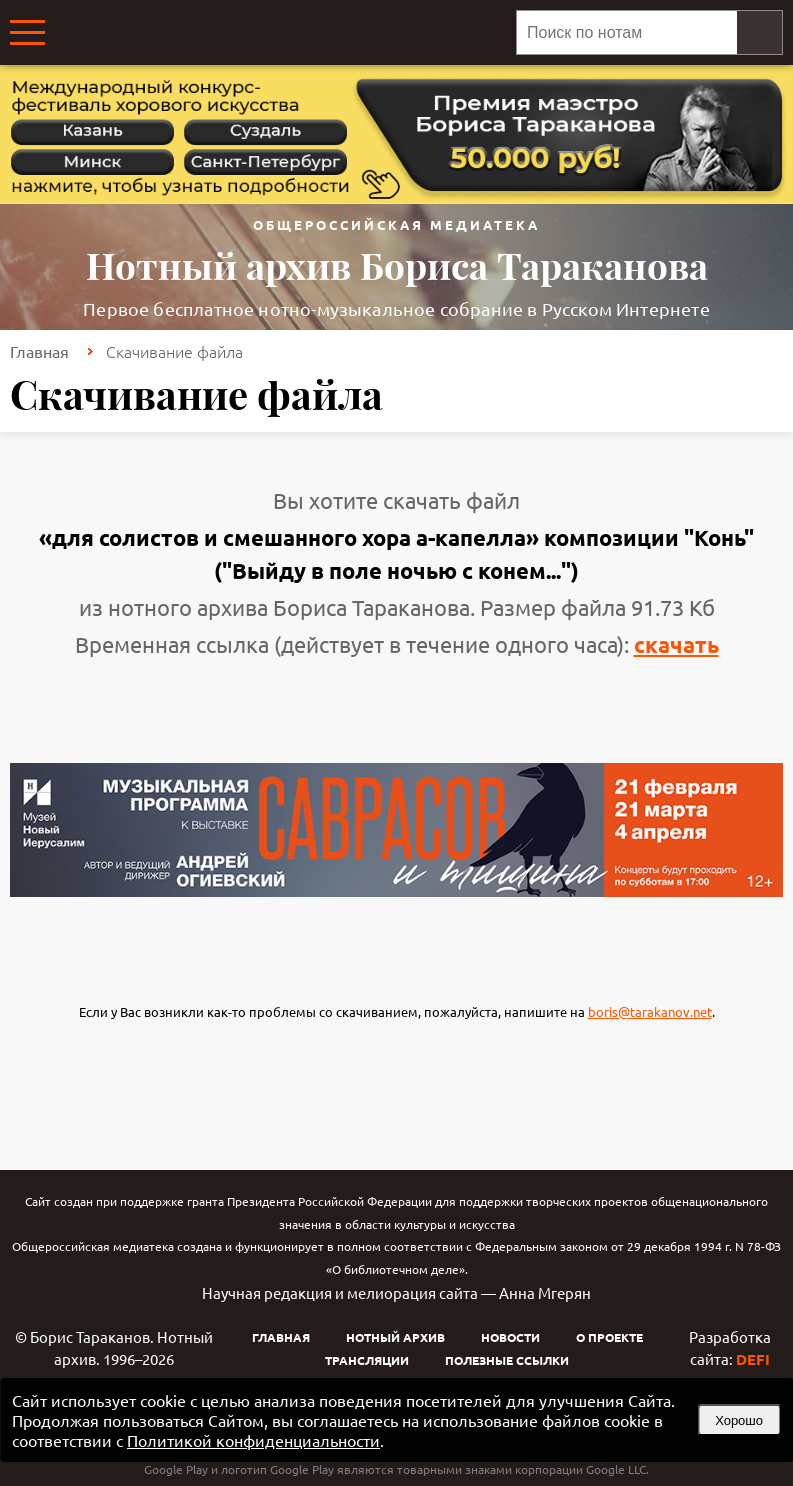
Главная (39, 351)
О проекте (609, 1337)
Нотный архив (395, 1337)
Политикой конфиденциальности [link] (253, 1440)
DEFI (753, 1359)
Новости (510, 1337)
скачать (676, 644)
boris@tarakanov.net (650, 1011)
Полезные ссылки (507, 1360)
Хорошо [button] (739, 1420)
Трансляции (367, 1360)
